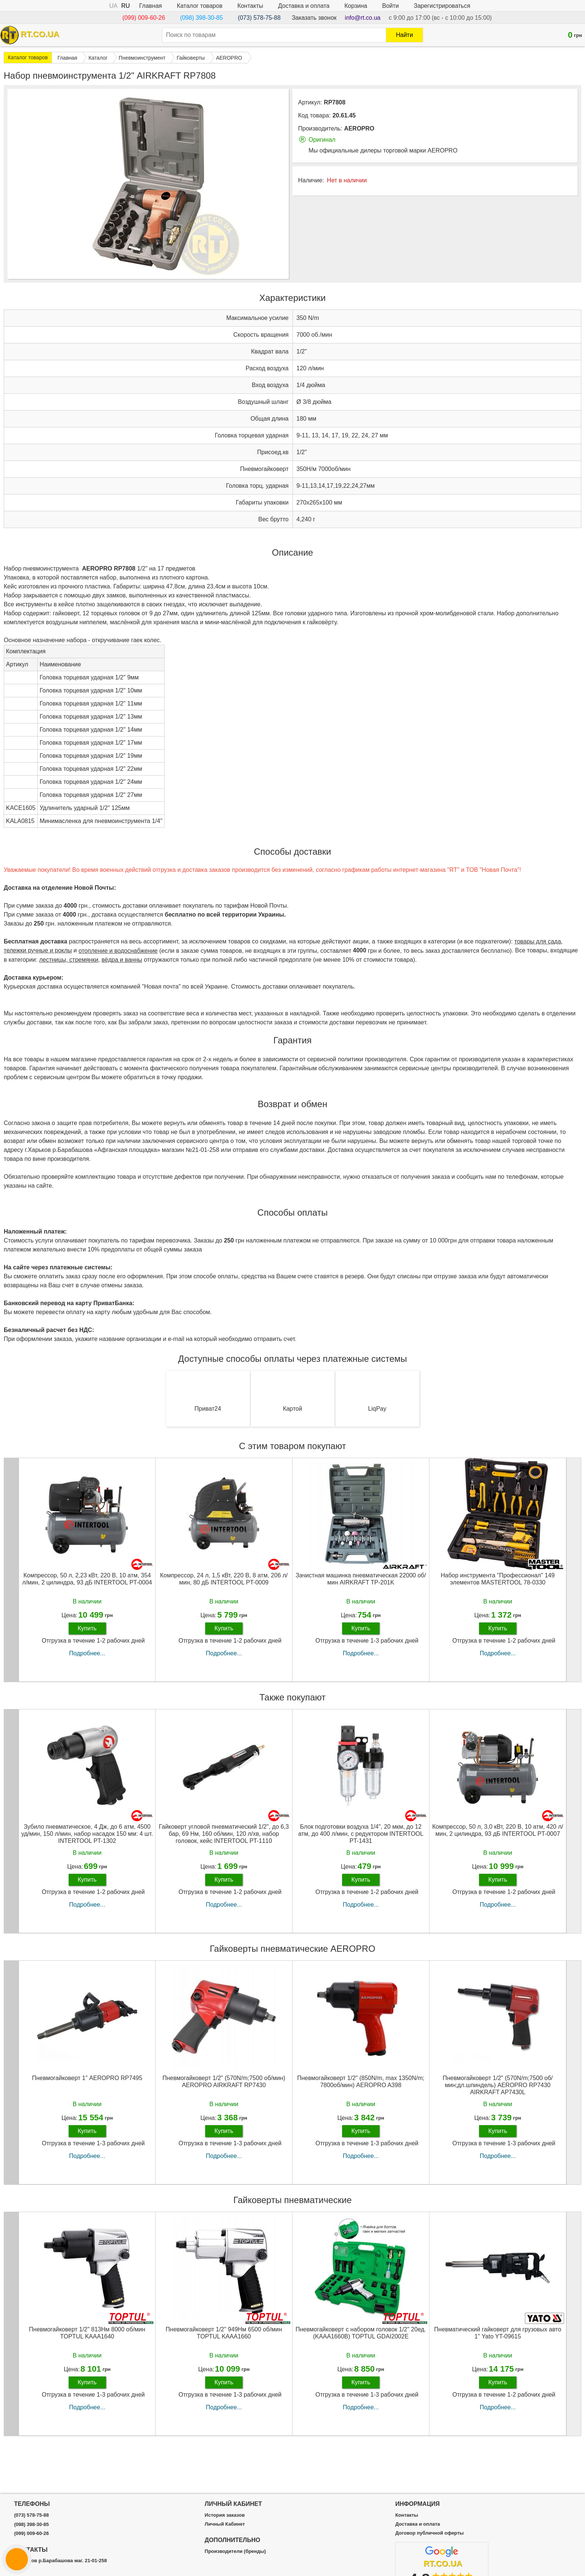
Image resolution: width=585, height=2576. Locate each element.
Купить (87, 1633)
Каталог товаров (199, 6)
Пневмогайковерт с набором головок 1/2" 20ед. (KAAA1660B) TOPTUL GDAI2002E (360, 2338)
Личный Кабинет (225, 2524)
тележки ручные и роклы (38, 955)
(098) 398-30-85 (201, 18)
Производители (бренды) (235, 2551)
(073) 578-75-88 (259, 18)
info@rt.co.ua (362, 18)
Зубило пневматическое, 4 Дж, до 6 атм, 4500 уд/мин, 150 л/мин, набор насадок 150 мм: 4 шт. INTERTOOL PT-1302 (87, 1839)
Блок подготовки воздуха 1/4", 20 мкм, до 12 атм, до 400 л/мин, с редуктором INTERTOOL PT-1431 (360, 1839)
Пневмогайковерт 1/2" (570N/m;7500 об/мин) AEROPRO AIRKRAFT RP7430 (223, 2086)
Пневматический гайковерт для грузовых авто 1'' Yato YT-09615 (497, 2338)
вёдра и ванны (121, 965)
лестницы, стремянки (68, 965)
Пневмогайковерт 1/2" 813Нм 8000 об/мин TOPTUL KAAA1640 (87, 2338)
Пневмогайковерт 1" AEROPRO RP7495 (87, 2083)
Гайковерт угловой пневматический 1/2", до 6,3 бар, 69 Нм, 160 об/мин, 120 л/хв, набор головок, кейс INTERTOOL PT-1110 (224, 1839)
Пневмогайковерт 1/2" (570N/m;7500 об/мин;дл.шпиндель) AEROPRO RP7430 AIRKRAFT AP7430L (497, 2090)
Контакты (250, 6)
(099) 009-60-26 (143, 18)
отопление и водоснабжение (117, 956)
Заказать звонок (314, 18)
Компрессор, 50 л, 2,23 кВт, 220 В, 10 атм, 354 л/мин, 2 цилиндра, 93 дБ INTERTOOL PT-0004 (87, 1584)
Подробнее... (87, 1658)
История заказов (225, 2515)
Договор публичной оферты (429, 2533)
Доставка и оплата (303, 6)
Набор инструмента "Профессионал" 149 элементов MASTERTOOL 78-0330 (498, 1584)
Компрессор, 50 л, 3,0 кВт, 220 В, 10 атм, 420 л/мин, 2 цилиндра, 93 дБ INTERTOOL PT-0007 (497, 1835)
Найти (404, 35)
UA (113, 6)
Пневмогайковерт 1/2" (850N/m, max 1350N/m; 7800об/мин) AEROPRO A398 (360, 2086)
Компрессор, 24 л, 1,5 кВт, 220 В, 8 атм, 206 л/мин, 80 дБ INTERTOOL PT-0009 (224, 1584)
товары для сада (537, 946)
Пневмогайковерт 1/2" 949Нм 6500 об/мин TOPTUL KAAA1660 (224, 2338)
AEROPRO (359, 128)
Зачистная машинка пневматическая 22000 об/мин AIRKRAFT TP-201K (360, 1584)
